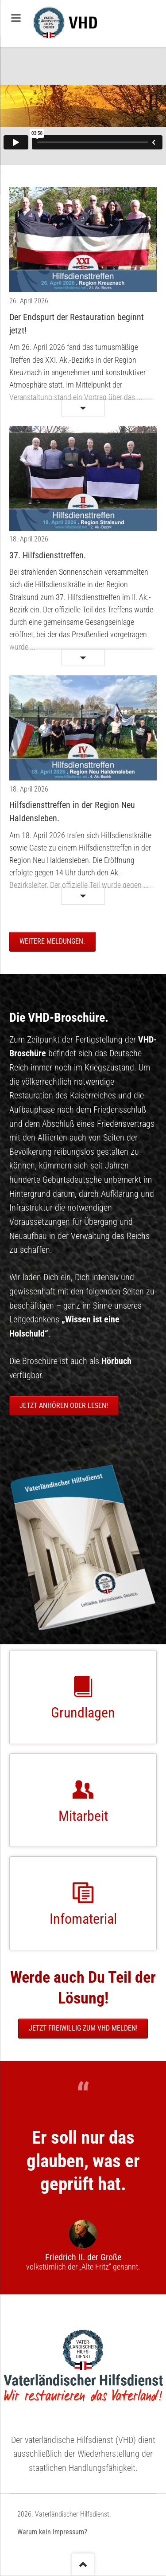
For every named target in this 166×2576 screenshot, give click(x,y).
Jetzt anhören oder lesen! (63, 1405)
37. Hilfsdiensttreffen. (47, 555)
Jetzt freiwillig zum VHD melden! (83, 2028)
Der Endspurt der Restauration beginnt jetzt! (76, 324)
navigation (16, 18)
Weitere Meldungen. (52, 941)
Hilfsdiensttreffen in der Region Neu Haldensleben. (72, 811)
